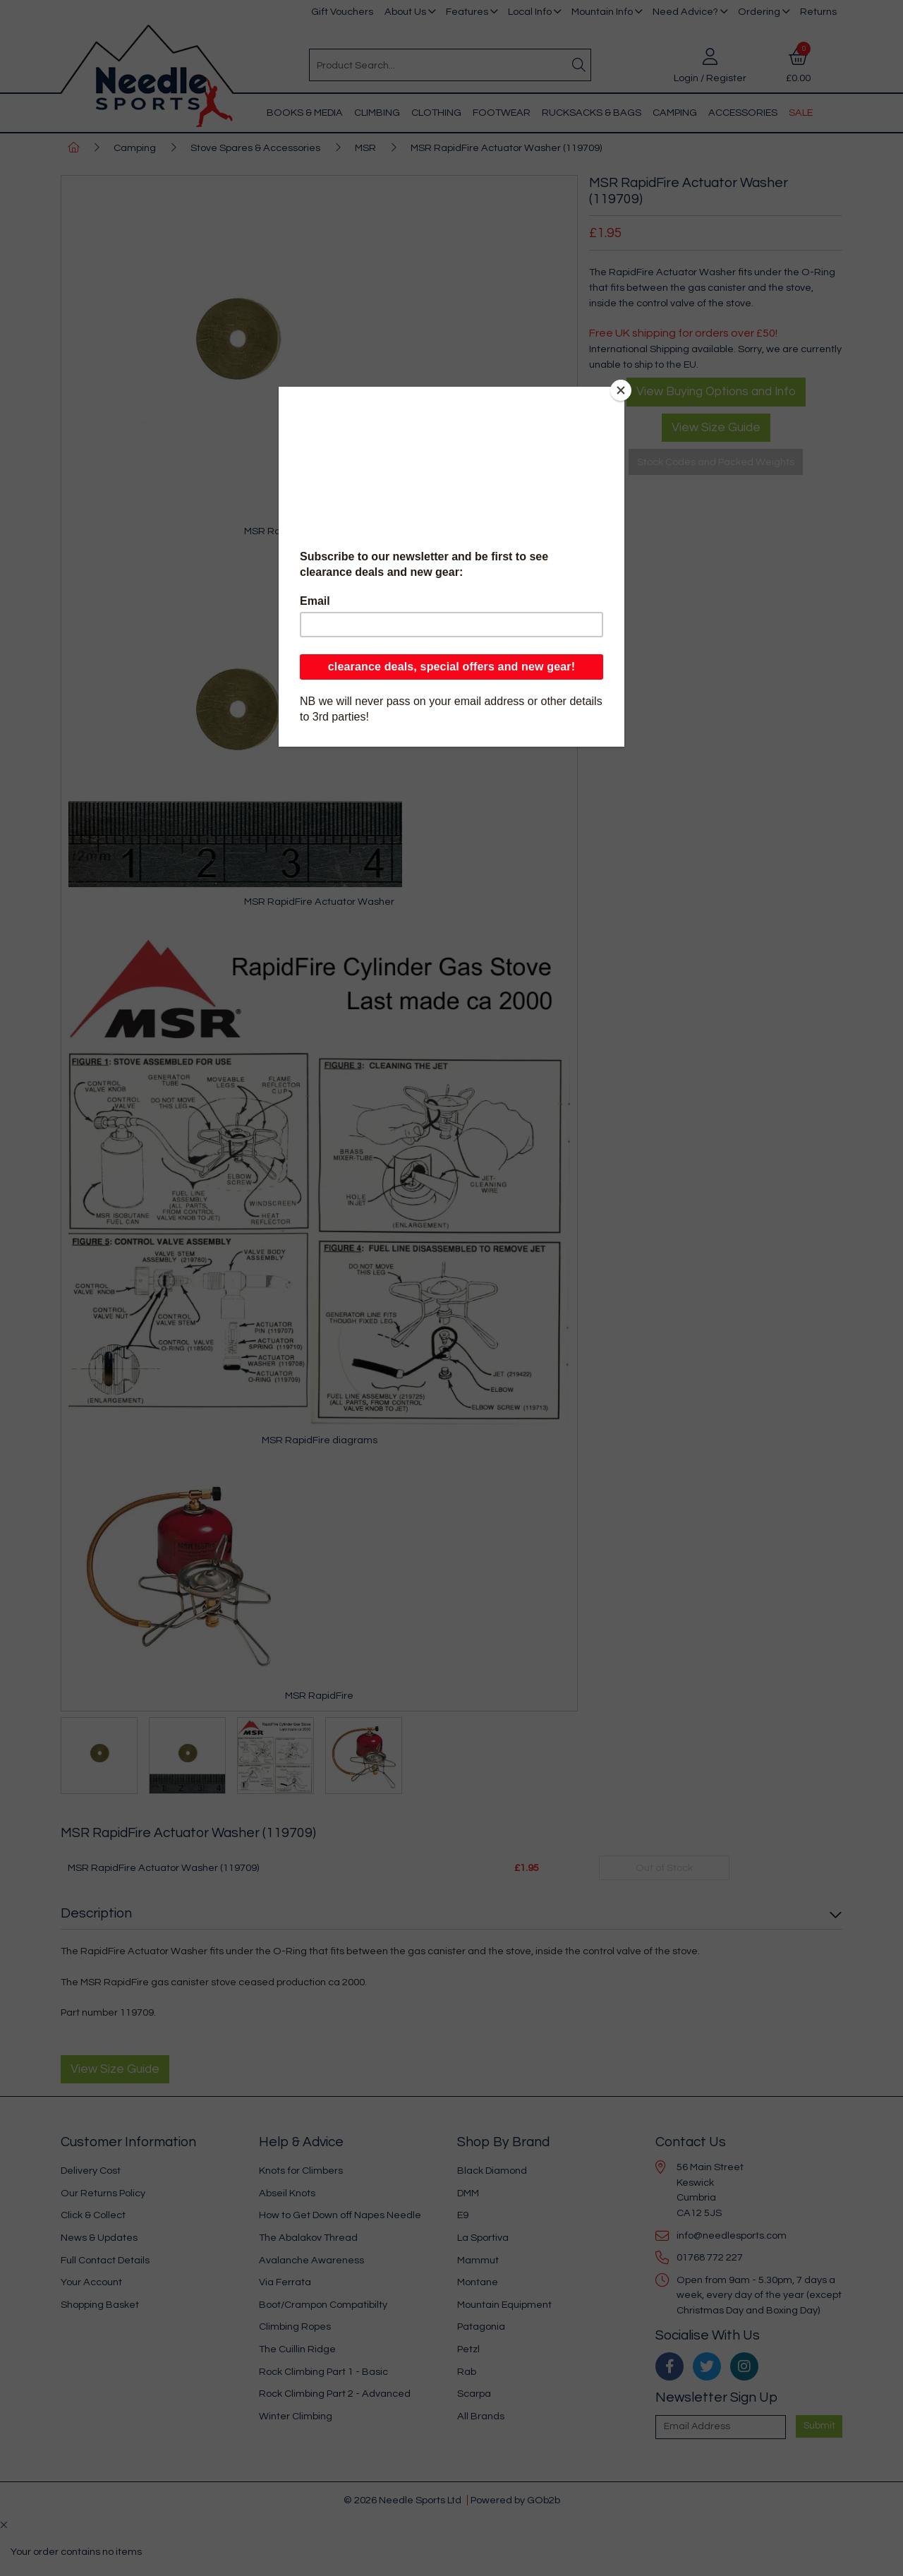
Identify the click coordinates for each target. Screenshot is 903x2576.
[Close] (620, 390)
